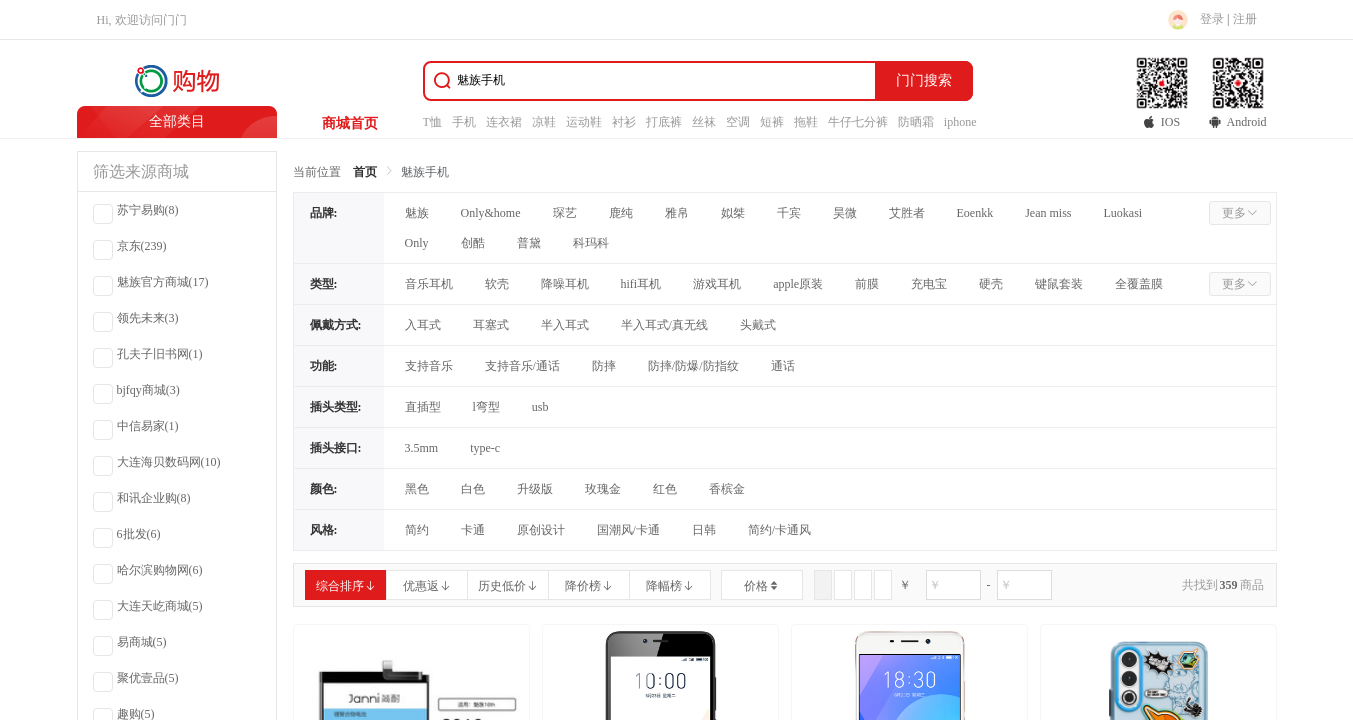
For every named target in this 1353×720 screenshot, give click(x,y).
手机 (464, 122)
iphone (960, 122)
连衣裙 (504, 122)
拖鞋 (806, 122)
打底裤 (664, 122)
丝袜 (704, 122)
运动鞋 (584, 122)
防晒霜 (916, 122)
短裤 (772, 122)
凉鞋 (544, 122)
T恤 (432, 122)
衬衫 (624, 122)
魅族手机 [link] (425, 172)
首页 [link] (365, 172)
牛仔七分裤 (858, 122)
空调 (738, 122)
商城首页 (350, 123)
